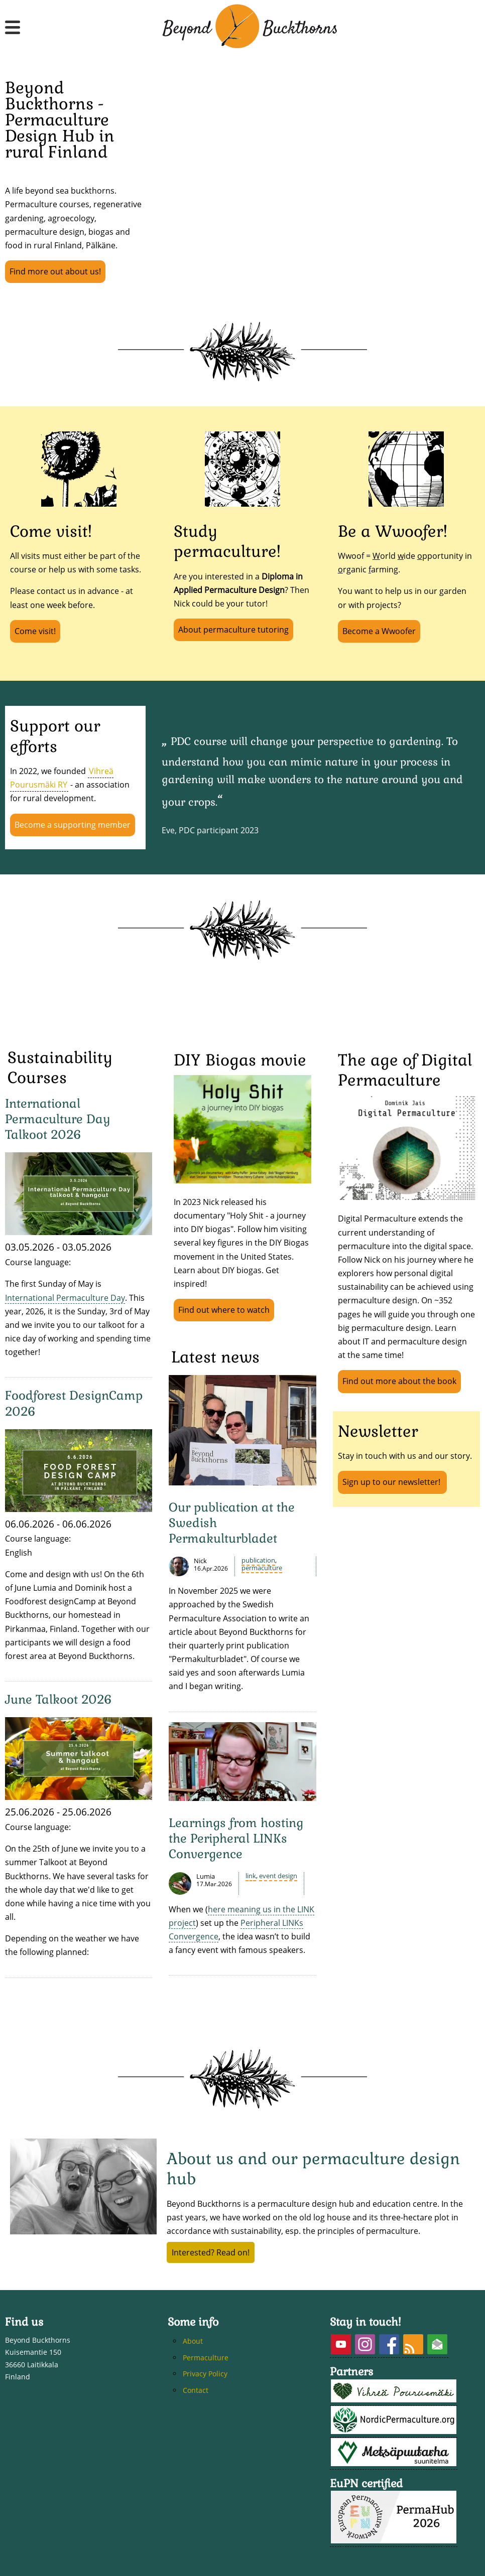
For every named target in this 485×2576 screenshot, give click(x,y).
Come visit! (35, 631)
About (193, 2341)
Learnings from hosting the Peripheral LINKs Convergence (236, 1838)
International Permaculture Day (65, 1297)
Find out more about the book (399, 1381)
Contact (195, 2390)
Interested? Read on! (211, 2252)
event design (278, 1875)
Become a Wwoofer (379, 631)
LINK (251, 1875)
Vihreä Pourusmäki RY (61, 778)
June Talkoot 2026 (58, 1699)
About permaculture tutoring (233, 629)
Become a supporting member (73, 824)
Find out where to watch (224, 1309)
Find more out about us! (55, 271)
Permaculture (261, 1567)
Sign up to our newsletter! (392, 1481)
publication (258, 1560)
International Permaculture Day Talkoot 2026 (57, 1119)
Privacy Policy (205, 2373)
